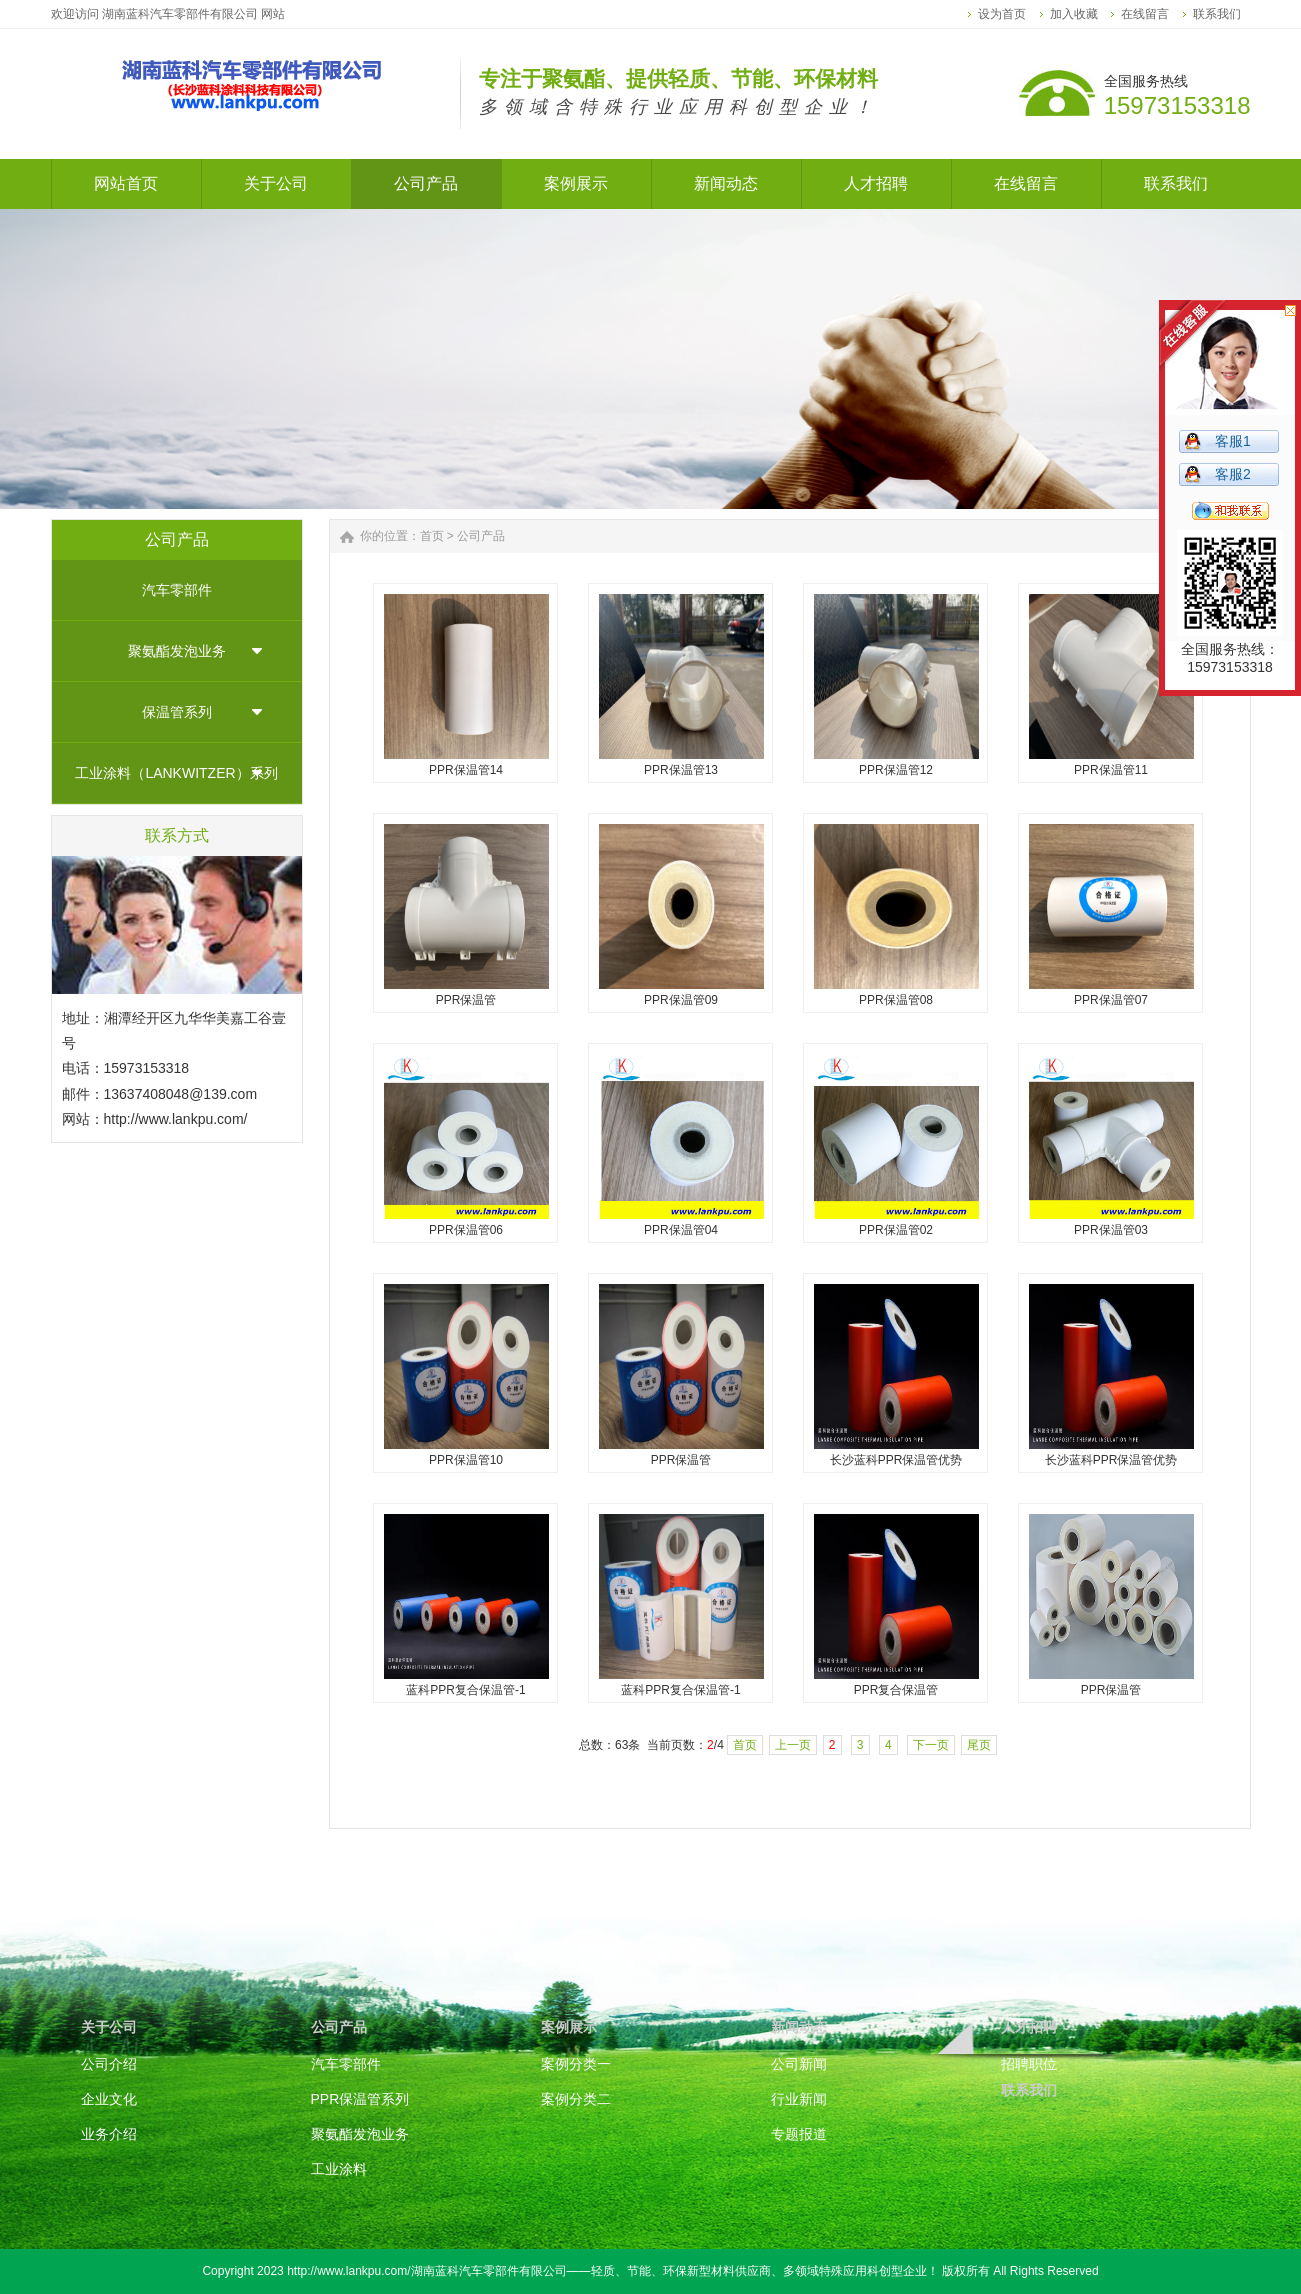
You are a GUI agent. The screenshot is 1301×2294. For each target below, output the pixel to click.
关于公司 (109, 2027)
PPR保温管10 (466, 1460)
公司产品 (481, 536)
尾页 (979, 1745)
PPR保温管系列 (360, 2099)
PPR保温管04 (681, 1230)
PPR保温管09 (681, 1000)
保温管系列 (177, 712)
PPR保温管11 (1111, 770)
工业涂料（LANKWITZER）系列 (176, 773)
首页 (432, 536)
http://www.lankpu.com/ (176, 1119)
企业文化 (109, 2099)
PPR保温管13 (681, 770)
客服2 (1233, 474)
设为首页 (1002, 14)
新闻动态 (799, 2027)
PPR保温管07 (1111, 1000)
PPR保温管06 (466, 1230)
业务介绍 (109, 2134)
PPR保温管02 (896, 1230)
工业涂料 (339, 2169)
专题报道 (799, 2134)
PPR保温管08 (896, 1000)
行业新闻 (799, 2099)
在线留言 (1145, 14)
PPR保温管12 (896, 770)
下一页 (931, 1745)
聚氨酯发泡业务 (177, 651)
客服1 (1233, 441)
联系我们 (1217, 14)
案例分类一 (576, 2064)
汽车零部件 (177, 590)
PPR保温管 (466, 1000)
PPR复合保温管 (896, 1690)
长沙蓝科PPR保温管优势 (896, 1460)
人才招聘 (1029, 2027)
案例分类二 (576, 2099)
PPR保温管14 (466, 770)
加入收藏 (1074, 14)
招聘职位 (1029, 2064)
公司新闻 (799, 2064)
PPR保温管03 (1111, 1230)
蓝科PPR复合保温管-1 (465, 1690)
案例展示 (569, 2027)
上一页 (793, 1745)
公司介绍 (109, 2064)
